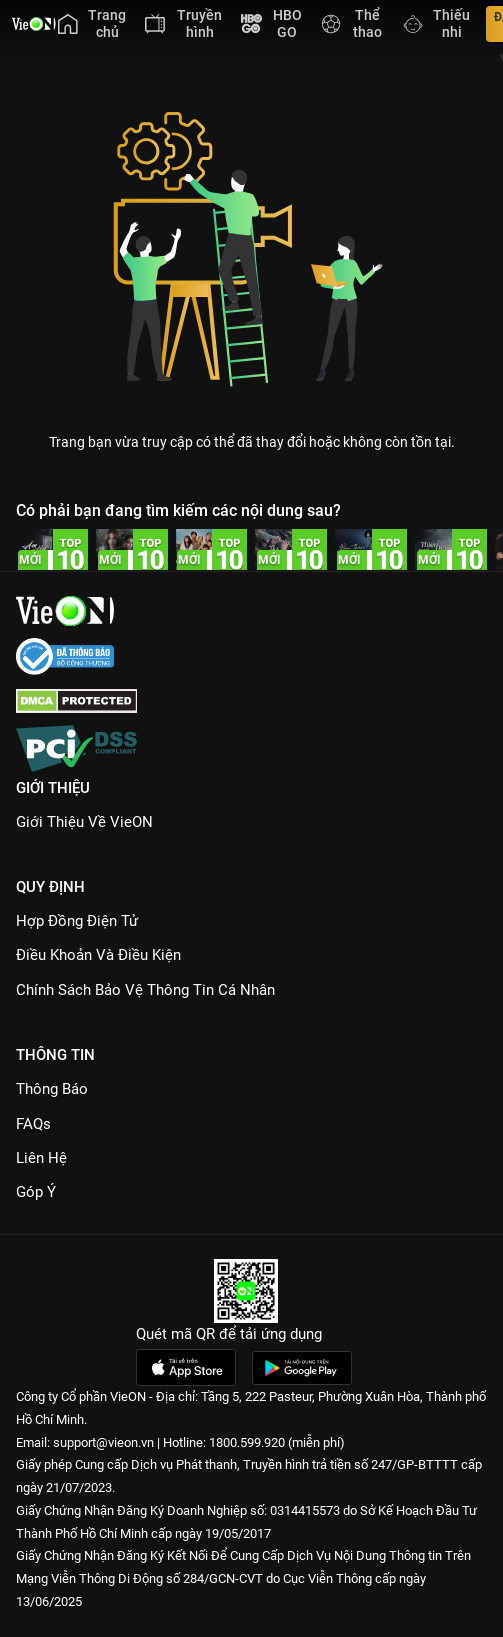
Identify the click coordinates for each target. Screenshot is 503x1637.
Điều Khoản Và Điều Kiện (98, 955)
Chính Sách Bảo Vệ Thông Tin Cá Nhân (145, 990)
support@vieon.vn (103, 1442)
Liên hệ (41, 1158)
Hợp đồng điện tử (77, 921)
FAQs (33, 1124)
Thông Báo (52, 1089)
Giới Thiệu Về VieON (84, 822)
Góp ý (36, 1192)
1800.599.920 (247, 1442)
